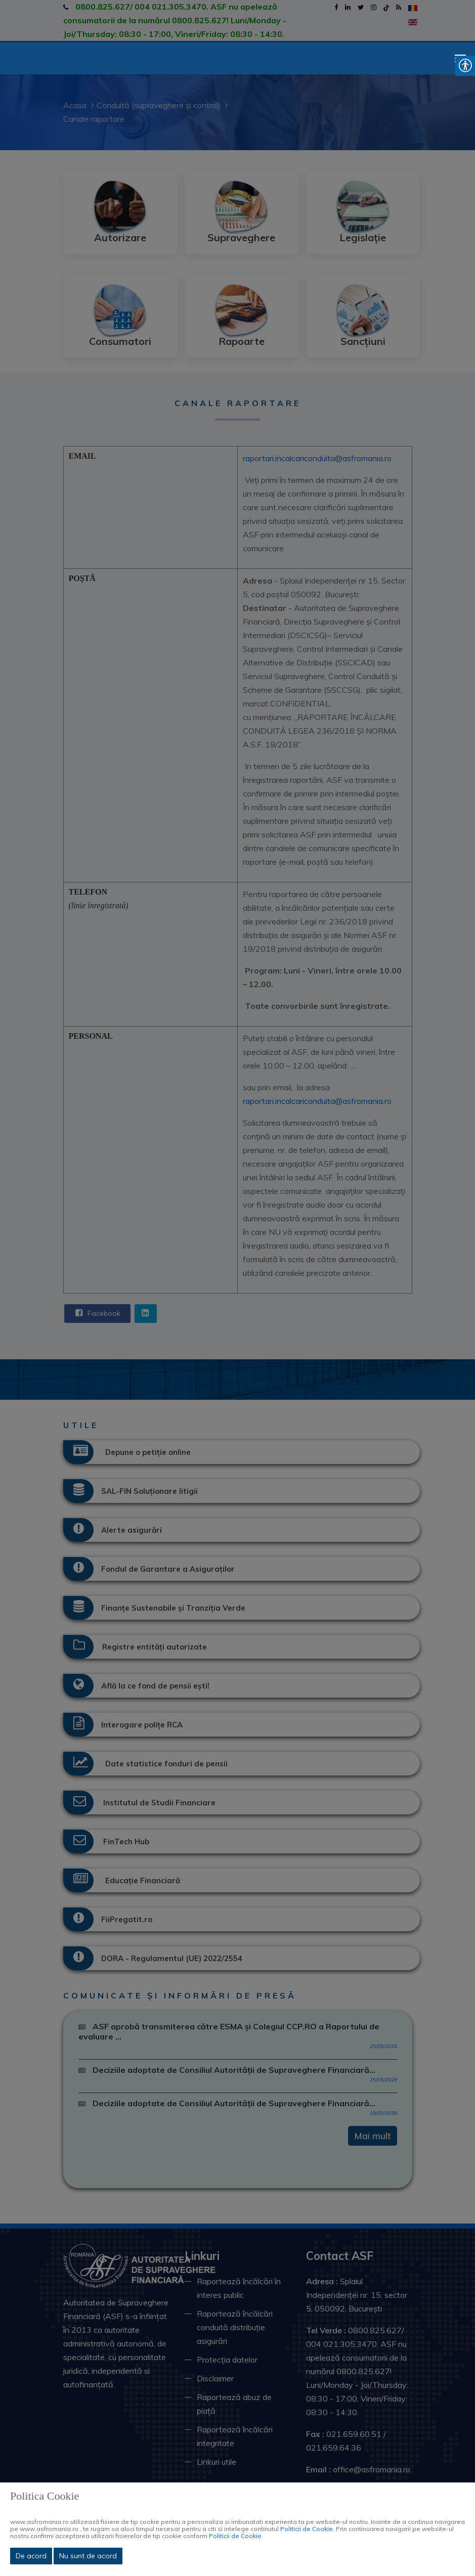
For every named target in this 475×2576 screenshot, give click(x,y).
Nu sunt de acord (88, 2555)
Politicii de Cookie (306, 2529)
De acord (31, 2555)
